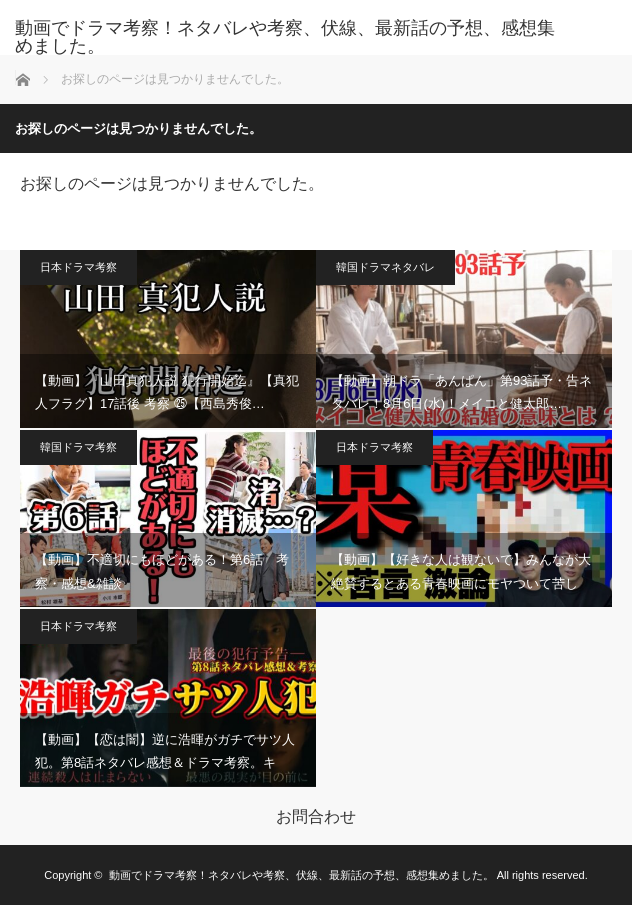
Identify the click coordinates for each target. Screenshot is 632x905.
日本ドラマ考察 (78, 267)
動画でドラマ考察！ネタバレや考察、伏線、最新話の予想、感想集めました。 (285, 37)
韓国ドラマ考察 (78, 447)
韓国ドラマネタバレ (385, 267)
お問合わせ (316, 817)
